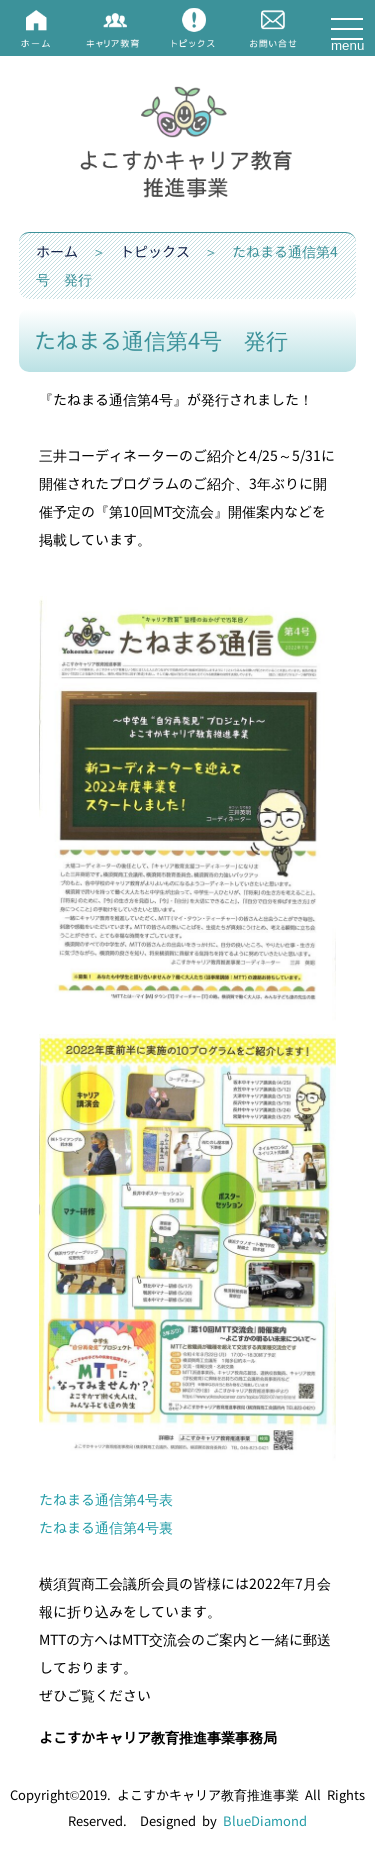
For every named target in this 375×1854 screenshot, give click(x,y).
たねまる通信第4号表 (106, 1499)
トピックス (155, 251)
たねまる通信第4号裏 (106, 1527)
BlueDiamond (265, 1821)
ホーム (57, 251)
